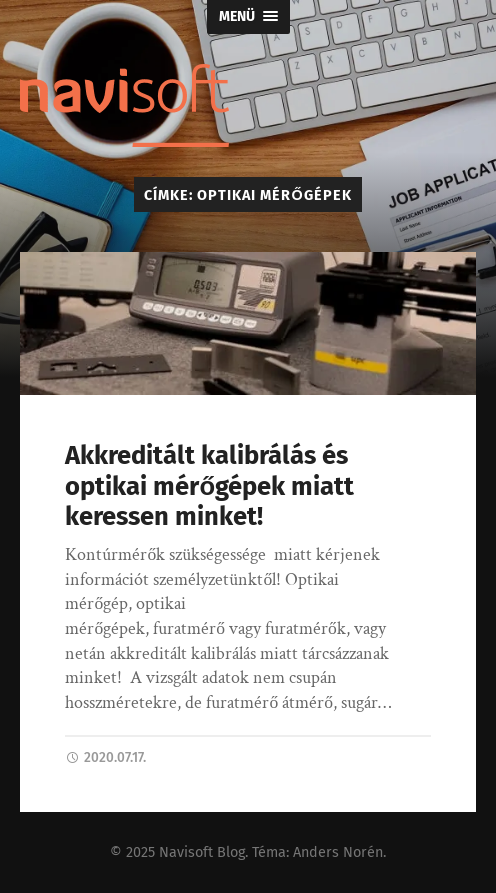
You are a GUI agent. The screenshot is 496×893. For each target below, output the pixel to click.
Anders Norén (338, 852)
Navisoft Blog (202, 852)
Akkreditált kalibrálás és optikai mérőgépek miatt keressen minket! (209, 486)
